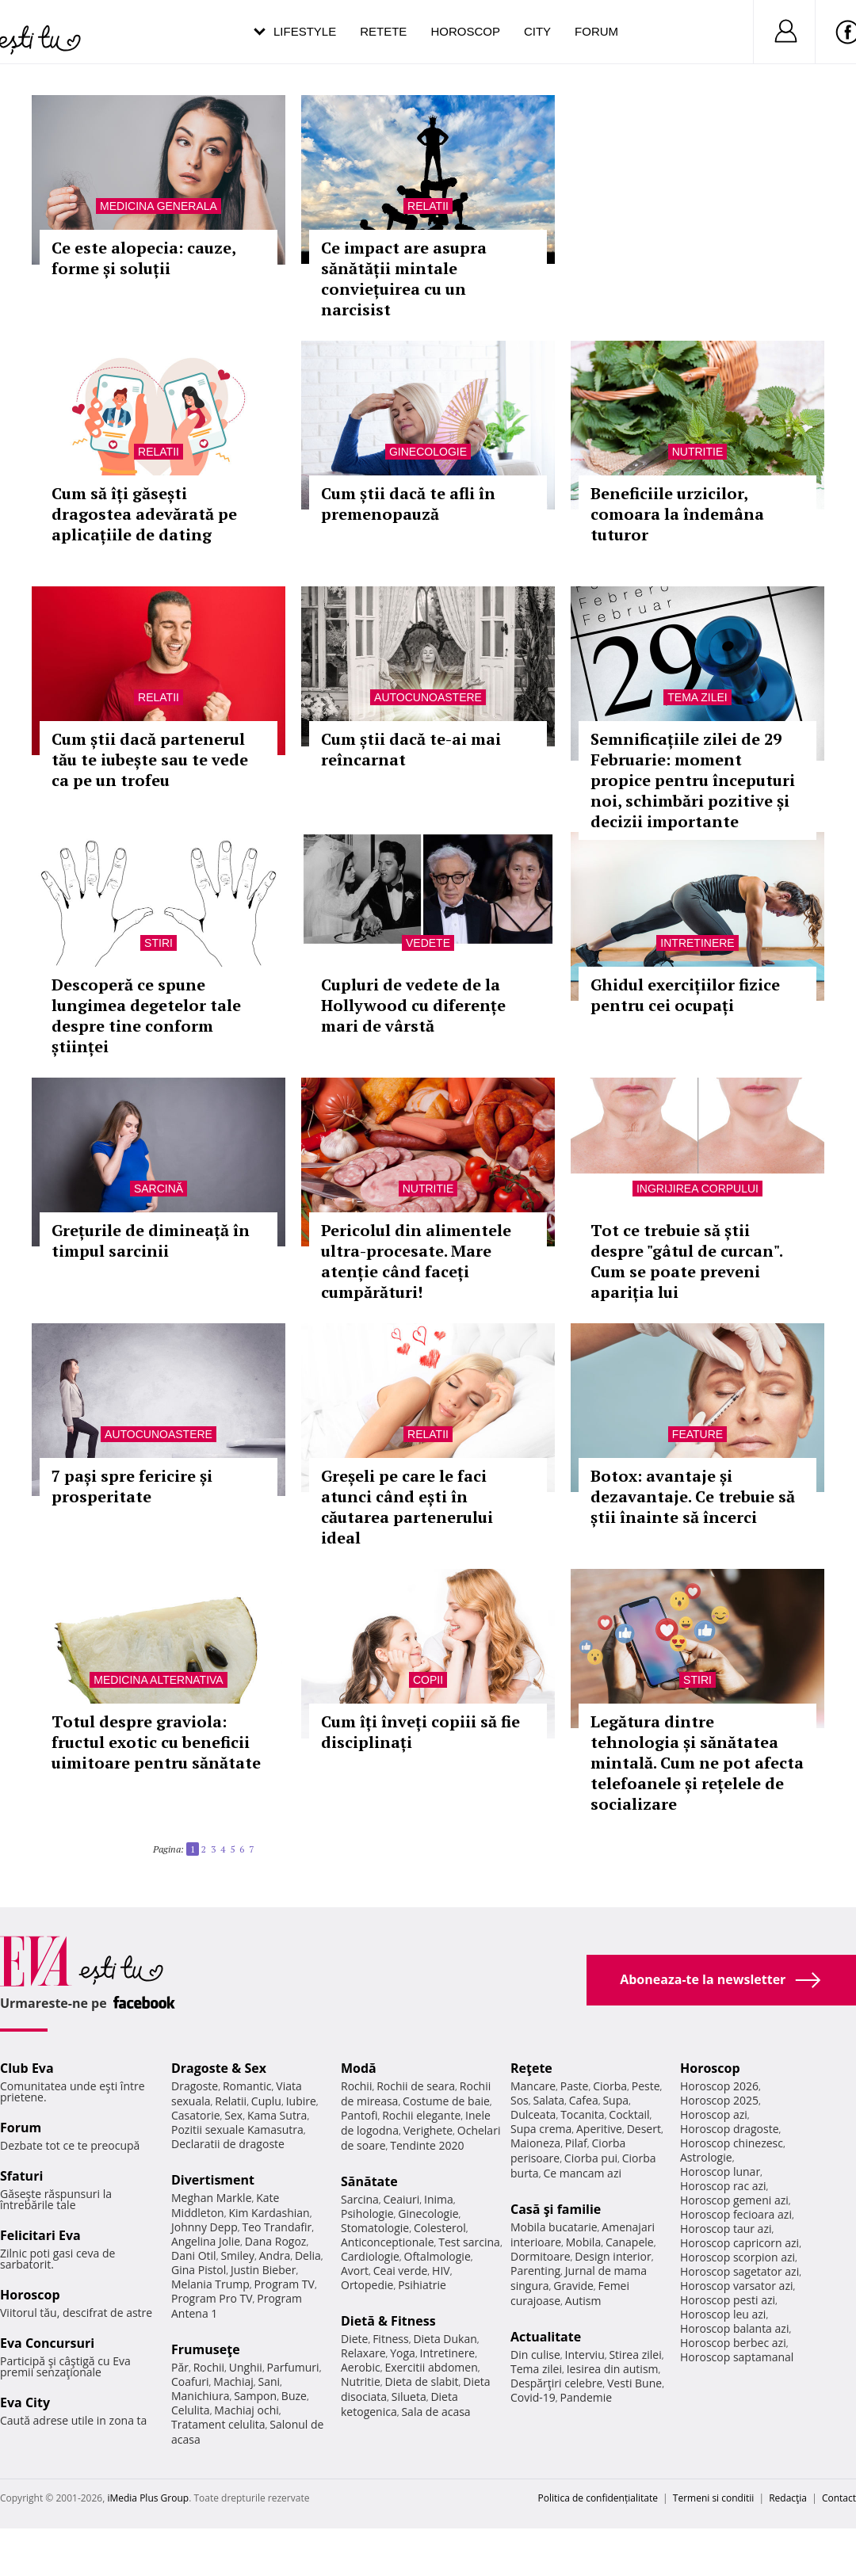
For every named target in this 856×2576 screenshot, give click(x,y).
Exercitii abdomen (430, 2367)
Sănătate (369, 2181)
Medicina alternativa (158, 1679)
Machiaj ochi (246, 2410)
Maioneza (535, 2142)
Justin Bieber (263, 2269)
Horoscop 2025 (719, 2100)
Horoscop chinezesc (731, 2142)
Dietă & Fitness (388, 2321)
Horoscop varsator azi (736, 2285)
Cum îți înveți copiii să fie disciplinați (420, 1732)
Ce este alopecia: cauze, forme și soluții (143, 258)
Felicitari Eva (40, 2235)
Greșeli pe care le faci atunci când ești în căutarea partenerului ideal (407, 1506)
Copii (428, 1679)
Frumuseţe (205, 2349)
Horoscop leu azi (723, 2314)
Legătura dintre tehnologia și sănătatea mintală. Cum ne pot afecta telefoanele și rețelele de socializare (697, 1763)
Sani (269, 2381)
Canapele (630, 2242)
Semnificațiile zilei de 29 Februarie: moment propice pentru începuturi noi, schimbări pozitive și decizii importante (692, 780)
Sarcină (158, 1188)
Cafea (583, 2100)
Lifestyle (304, 31)
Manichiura (200, 2395)
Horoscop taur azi (725, 2228)
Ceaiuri (402, 2199)
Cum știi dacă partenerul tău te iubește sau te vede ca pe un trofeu (150, 759)
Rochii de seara (415, 2085)
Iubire (301, 2101)
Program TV (284, 2284)
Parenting (535, 2270)
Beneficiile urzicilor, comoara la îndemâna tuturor (677, 514)
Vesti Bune (634, 2383)
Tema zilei (697, 697)
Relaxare (363, 2352)
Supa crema (540, 2128)
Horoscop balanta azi (734, 2328)
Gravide (573, 2285)
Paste (574, 2085)
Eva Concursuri (47, 2343)
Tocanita (582, 2114)
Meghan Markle (211, 2197)
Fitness (391, 2338)
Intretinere (697, 943)
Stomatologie (375, 2227)
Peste (646, 2085)
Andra (275, 2255)
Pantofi (359, 2115)
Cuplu (266, 2101)
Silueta (409, 2396)
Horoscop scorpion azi (737, 2257)
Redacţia (788, 2498)
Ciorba (610, 2085)
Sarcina (360, 2199)
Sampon (255, 2395)
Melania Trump (210, 2284)
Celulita (190, 2410)
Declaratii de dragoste (228, 2143)
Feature (697, 1434)
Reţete (531, 2068)
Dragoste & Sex (218, 2068)
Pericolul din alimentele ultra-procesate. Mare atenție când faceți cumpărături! (416, 1261)
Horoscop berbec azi (733, 2342)
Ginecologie (428, 451)
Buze (294, 2395)
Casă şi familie (555, 2209)
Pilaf (576, 2142)
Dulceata (533, 2114)
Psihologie (367, 2213)
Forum (596, 31)
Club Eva (27, 2068)
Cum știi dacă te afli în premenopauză (408, 504)
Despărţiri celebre (556, 2383)
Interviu (585, 2354)
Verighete (428, 2130)
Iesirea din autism (613, 2368)
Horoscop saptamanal (736, 2356)
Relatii (428, 206)
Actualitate (545, 2336)
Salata (549, 2100)
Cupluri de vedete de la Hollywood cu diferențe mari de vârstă (413, 1005)
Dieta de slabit (421, 2381)
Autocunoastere (428, 697)
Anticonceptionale (387, 2242)
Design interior (613, 2256)
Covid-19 (533, 2397)
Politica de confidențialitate (598, 2498)
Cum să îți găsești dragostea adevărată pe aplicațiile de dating (144, 514)
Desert (644, 2128)
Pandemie (586, 2397)
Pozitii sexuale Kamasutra (237, 2129)
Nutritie (698, 451)
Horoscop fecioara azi (736, 2214)
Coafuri (190, 2381)
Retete (383, 31)
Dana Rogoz (276, 2241)
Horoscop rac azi (723, 2185)
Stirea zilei (635, 2354)
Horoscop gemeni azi (734, 2200)
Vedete (428, 943)
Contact (839, 2498)
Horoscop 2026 (719, 2085)
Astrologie (706, 2157)
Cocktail (629, 2114)
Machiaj (233, 2381)
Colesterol (440, 2227)
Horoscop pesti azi (727, 2299)
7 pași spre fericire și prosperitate (132, 1486)
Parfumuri (293, 2367)
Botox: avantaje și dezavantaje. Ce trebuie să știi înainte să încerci (692, 1496)
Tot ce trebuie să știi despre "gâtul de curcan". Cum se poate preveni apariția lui (686, 1261)
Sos (519, 2100)
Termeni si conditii (714, 2498)
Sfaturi (21, 2176)
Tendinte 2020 (427, 2145)
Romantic (247, 2085)
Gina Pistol (198, 2269)
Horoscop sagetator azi (739, 2271)
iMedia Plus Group (148, 2498)
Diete (354, 2338)
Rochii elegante (421, 2115)
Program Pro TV (212, 2298)
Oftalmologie (437, 2256)
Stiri (158, 943)
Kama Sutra (277, 2115)
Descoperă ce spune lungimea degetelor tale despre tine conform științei (146, 1015)
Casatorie (195, 2115)
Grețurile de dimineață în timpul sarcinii (151, 1240)
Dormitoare (540, 2256)
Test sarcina (469, 2242)
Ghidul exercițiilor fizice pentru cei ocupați (685, 995)
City (537, 31)
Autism (583, 2300)
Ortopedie (367, 2284)
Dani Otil (193, 2255)
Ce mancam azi (582, 2173)
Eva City (25, 2402)
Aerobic (360, 2367)
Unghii (245, 2367)
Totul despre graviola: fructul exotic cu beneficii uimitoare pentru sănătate (156, 1742)
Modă (358, 2068)
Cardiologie (370, 2256)
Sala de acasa (435, 2411)
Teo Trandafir (276, 2226)
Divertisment (212, 2180)
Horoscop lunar (720, 2171)
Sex (233, 2115)
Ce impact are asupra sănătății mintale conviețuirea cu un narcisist (404, 278)
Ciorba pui (590, 2158)
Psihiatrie (422, 2284)
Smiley (237, 2255)
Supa (615, 2100)
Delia (308, 2255)
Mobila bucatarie (554, 2226)
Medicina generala (158, 206)
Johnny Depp (204, 2226)
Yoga (402, 2352)
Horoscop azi (713, 2114)
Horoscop (465, 31)
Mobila (583, 2242)
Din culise (535, 2354)
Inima (438, 2199)
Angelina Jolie (205, 2241)
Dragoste (194, 2085)
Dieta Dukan (444, 2338)
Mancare (533, 2085)
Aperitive (599, 2128)
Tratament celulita (218, 2424)
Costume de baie (446, 2101)
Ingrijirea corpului (697, 1188)
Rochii (208, 2367)
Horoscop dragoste (729, 2128)
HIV (441, 2270)
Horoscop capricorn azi (739, 2242)
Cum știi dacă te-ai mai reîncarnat (411, 749)
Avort (355, 2270)
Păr (180, 2367)
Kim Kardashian (268, 2212)
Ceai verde (400, 2270)
